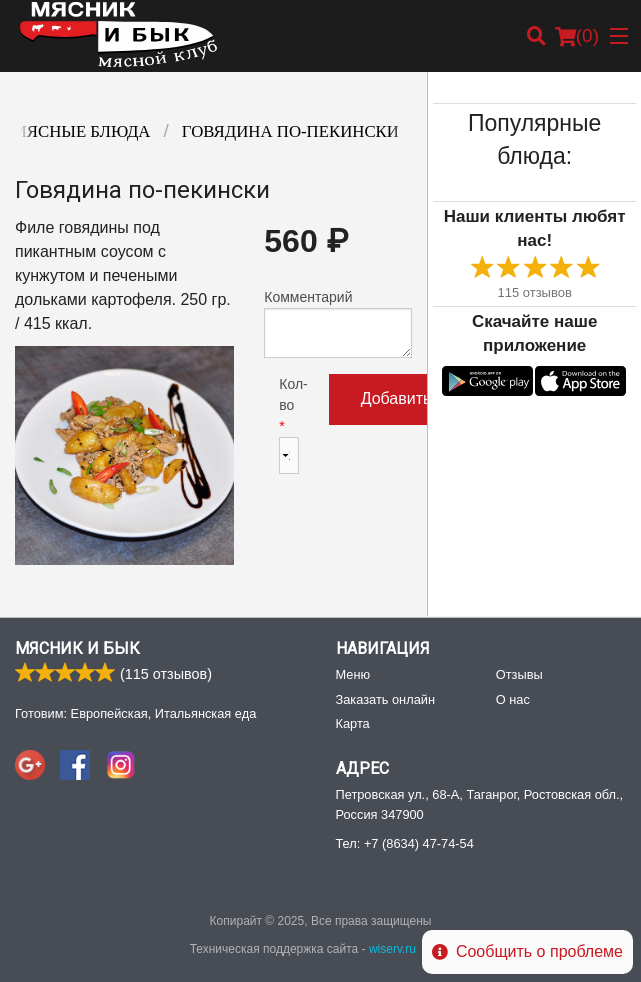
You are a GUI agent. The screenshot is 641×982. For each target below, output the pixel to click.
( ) (577, 36)
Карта (353, 723)
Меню (353, 674)
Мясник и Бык (77, 648)
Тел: (405, 843)
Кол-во (288, 425)
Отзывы (519, 674)
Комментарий (338, 323)
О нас (513, 699)
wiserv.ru (392, 949)
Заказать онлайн (385, 699)
